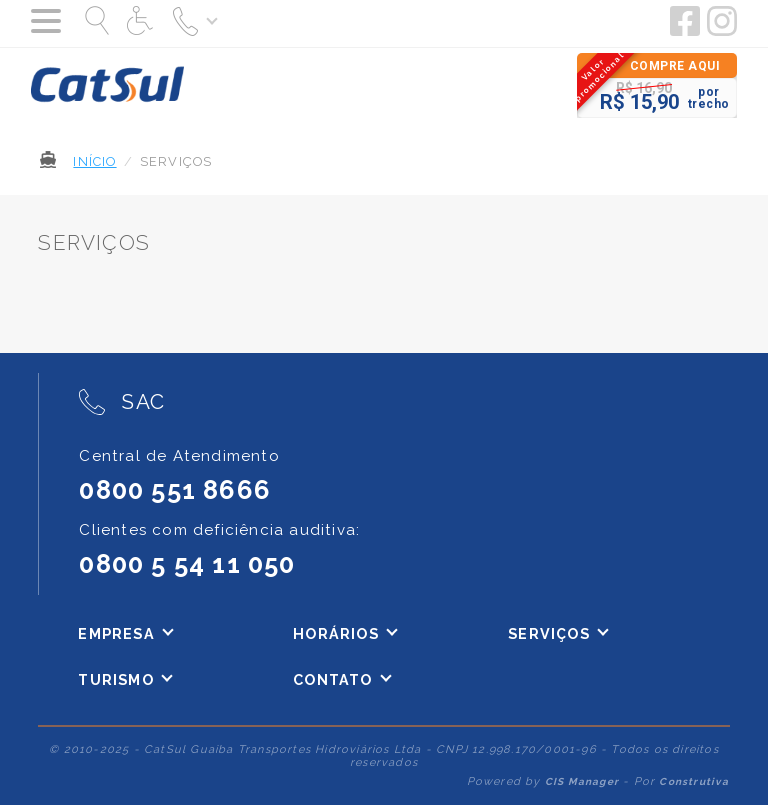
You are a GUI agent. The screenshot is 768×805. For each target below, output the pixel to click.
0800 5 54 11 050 (187, 564)
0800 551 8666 (175, 490)
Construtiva (694, 781)
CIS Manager (582, 781)
